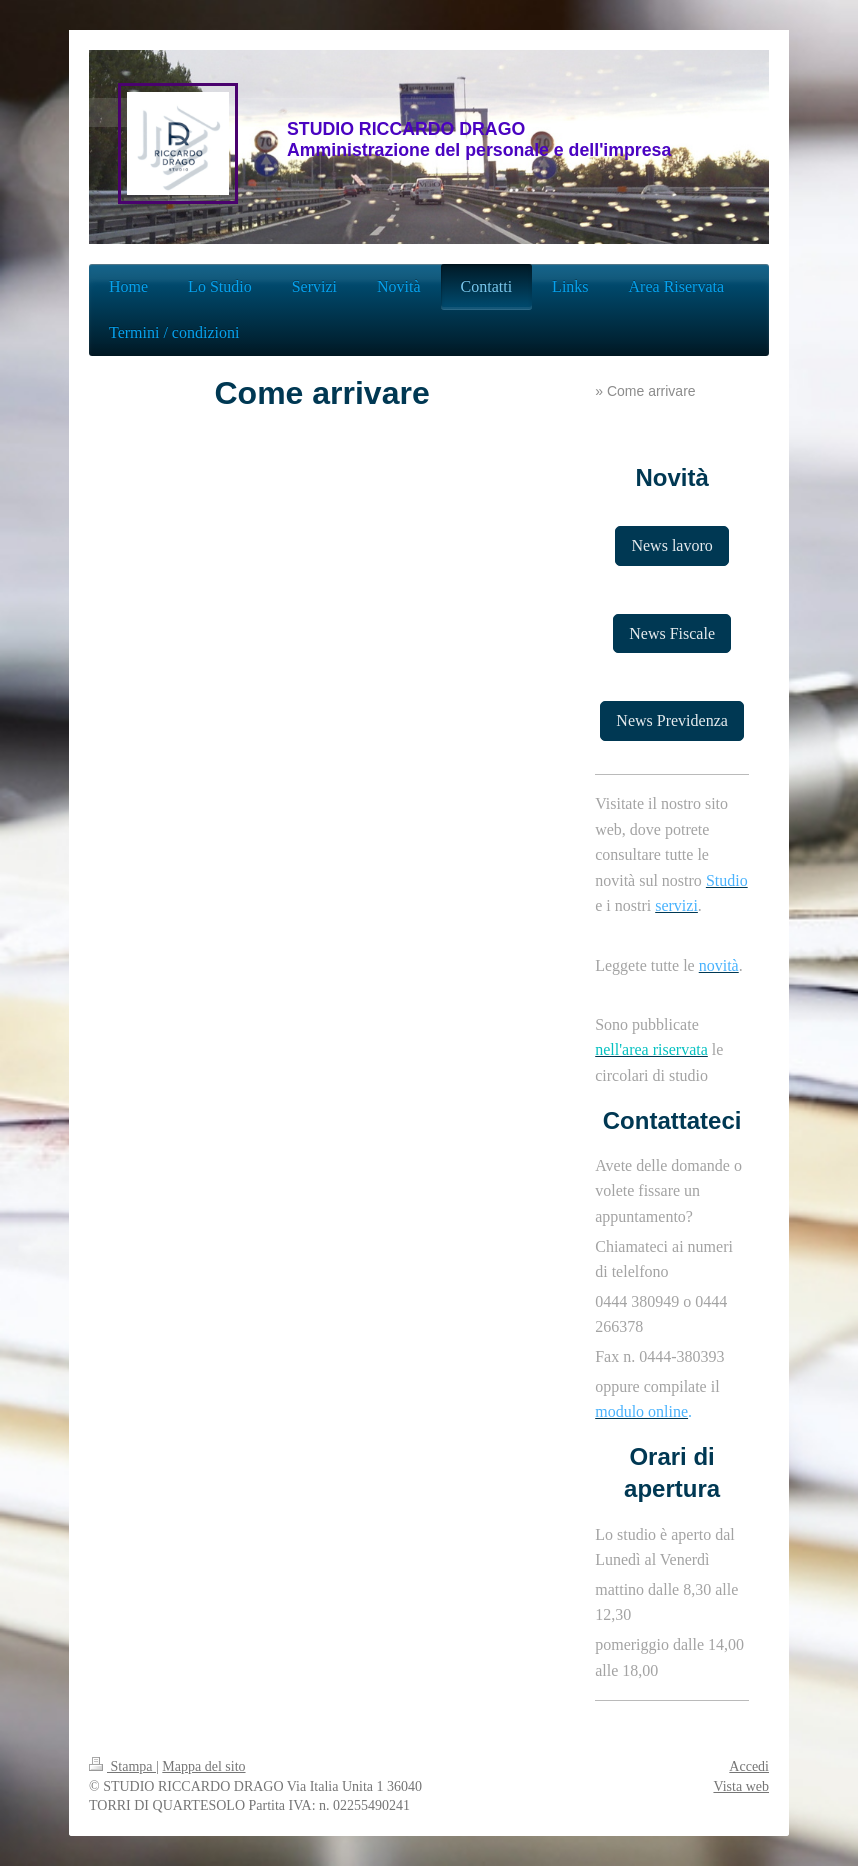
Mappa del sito (203, 1766)
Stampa (122, 1766)
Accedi (749, 1766)
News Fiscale (672, 633)
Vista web (741, 1786)
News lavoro (671, 545)
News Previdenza (672, 720)
